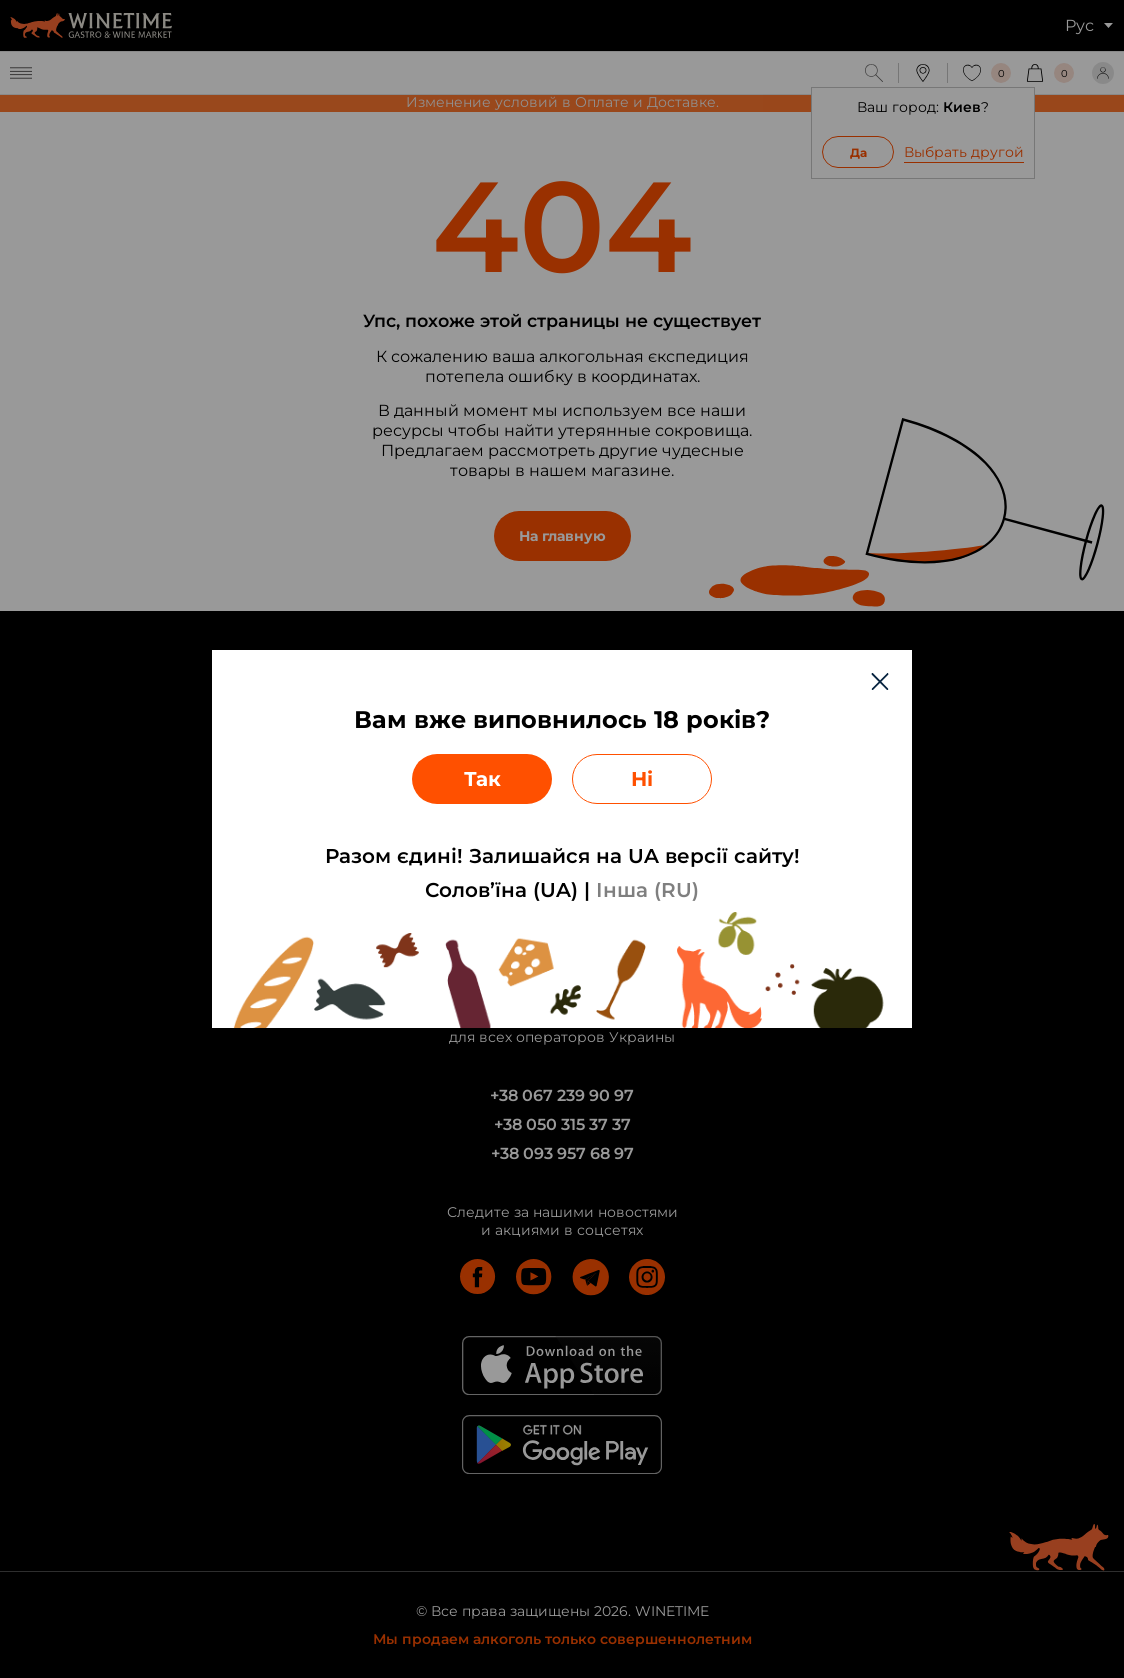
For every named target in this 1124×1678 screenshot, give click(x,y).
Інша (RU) (647, 890)
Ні (642, 779)
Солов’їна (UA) (501, 890)
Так (482, 779)
